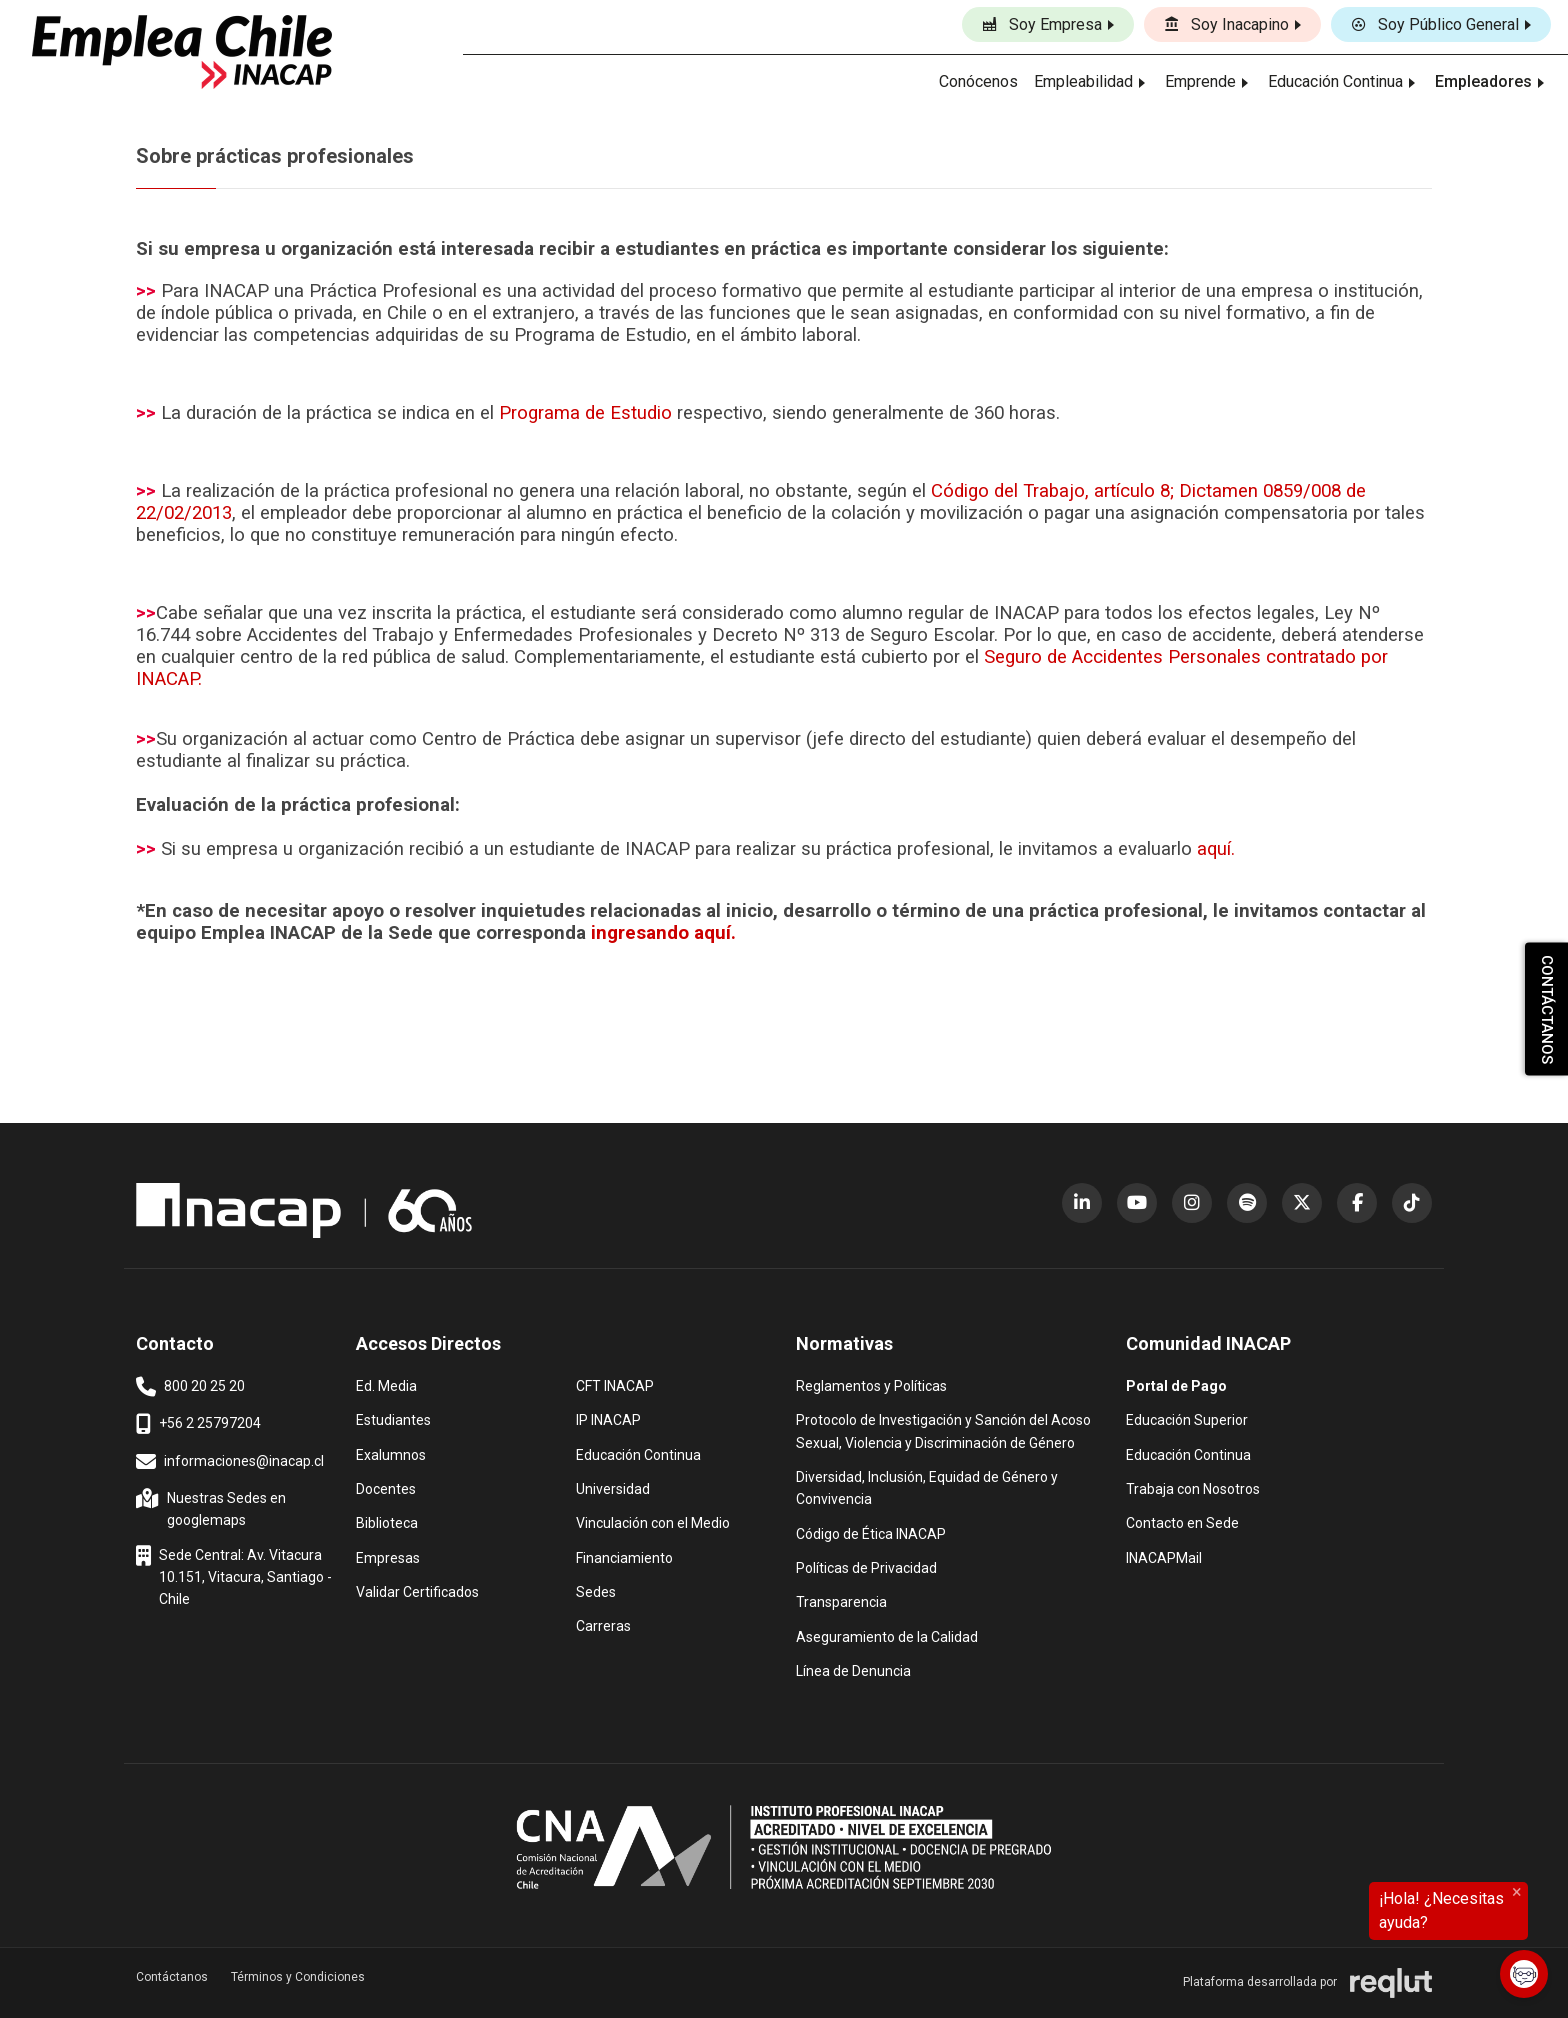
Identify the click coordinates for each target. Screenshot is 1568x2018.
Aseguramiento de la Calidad (887, 1635)
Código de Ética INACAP (871, 1532)
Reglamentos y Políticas (871, 1384)
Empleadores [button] (1483, 81)
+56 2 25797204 (198, 1424)
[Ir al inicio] (182, 52)
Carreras (603, 1624)
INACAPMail (1164, 1556)
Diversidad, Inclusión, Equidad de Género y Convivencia (927, 1486)
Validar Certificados (417, 1590)
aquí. (1216, 849)
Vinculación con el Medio (653, 1521)
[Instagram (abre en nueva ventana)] (1192, 1203)
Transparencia (841, 1600)
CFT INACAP (615, 1384)
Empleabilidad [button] (1083, 81)
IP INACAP (608, 1418)
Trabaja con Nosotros (1193, 1487)
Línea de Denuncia (853, 1669)
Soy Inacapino (1226, 24)
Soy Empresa (1042, 24)
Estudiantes (393, 1418)
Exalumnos (391, 1455)
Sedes (596, 1590)
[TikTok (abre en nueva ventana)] (1412, 1203)
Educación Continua (638, 1453)
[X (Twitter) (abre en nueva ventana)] (1302, 1203)
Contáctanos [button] (172, 1977)
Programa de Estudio (585, 413)
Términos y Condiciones (298, 1977)
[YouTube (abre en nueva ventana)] (1137, 1203)
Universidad (613, 1487)
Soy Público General (1435, 24)
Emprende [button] (1200, 81)
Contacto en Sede (1182, 1521)
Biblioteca (387, 1521)
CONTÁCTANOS (1547, 1009)
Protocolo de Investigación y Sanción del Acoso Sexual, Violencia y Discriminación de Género (943, 1429)
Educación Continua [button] (1335, 81)
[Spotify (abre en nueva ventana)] (1247, 1203)
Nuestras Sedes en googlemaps (213, 1507)
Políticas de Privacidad (866, 1566)
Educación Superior (1187, 1418)
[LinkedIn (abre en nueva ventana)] (1082, 1203)
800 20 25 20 (190, 1387)
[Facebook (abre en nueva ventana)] (1357, 1203)
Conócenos (978, 81)
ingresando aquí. (663, 933)
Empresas (388, 1558)
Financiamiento (624, 1556)
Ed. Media (386, 1384)
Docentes (386, 1487)
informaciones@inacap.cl (230, 1462)
